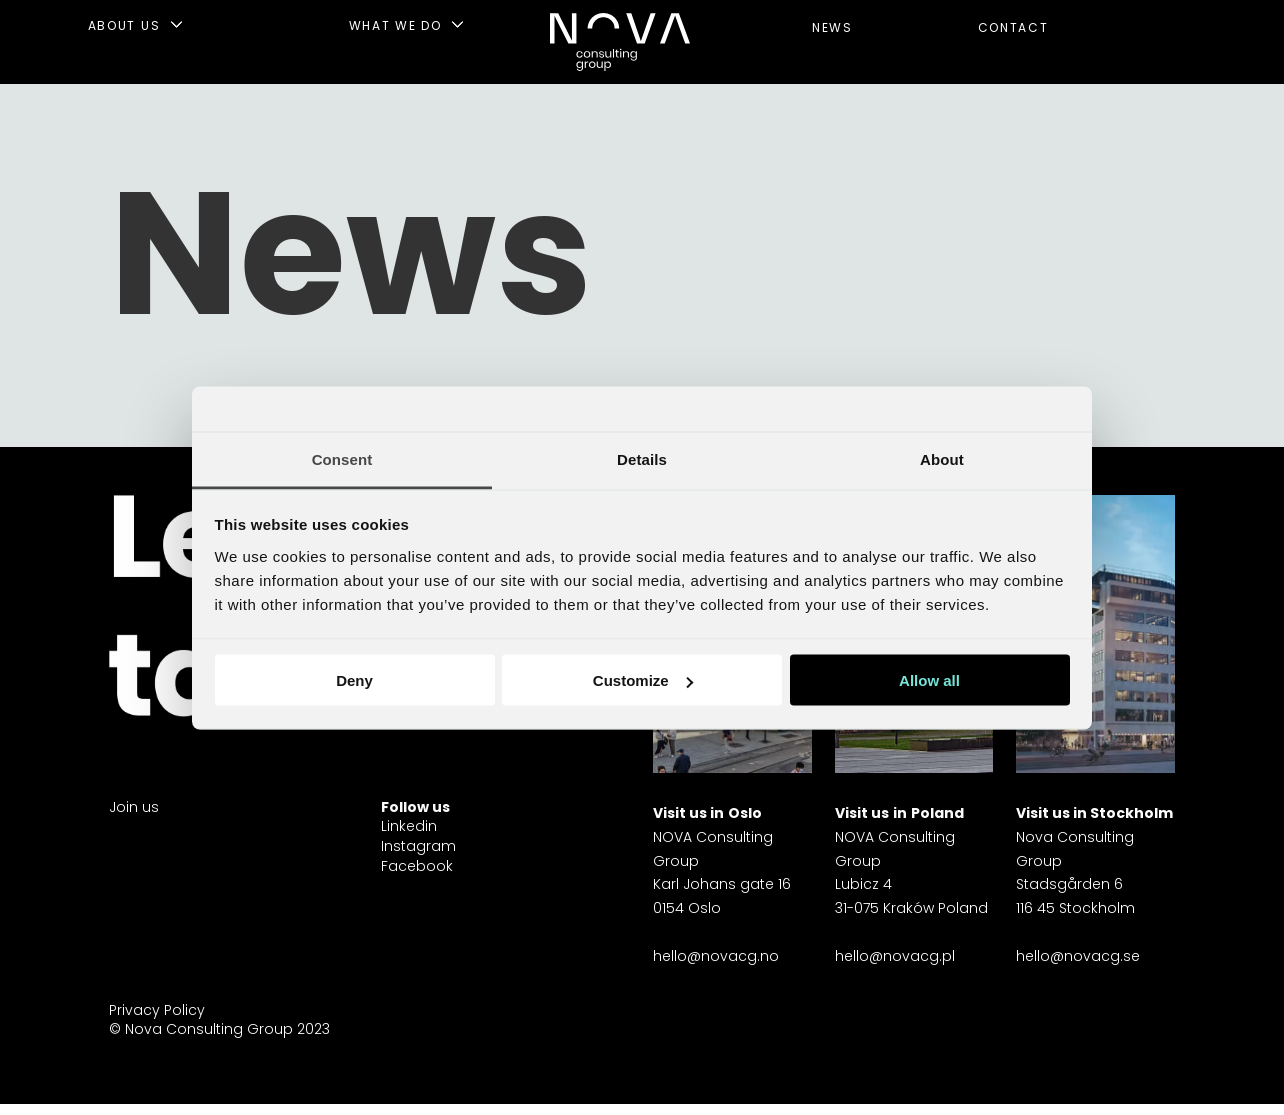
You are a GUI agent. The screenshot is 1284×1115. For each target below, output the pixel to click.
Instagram (418, 846)
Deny (354, 680)
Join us (134, 807)
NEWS (832, 27)
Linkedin (409, 826)
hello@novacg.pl (895, 956)
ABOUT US (124, 25)
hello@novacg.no (716, 956)
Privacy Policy (157, 1010)
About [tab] (942, 458)
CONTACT (1013, 27)
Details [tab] (642, 458)
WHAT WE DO (395, 25)
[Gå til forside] (620, 42)
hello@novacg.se (1078, 956)
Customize (643, 680)
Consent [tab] (342, 458)
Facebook (417, 866)
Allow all (929, 680)
